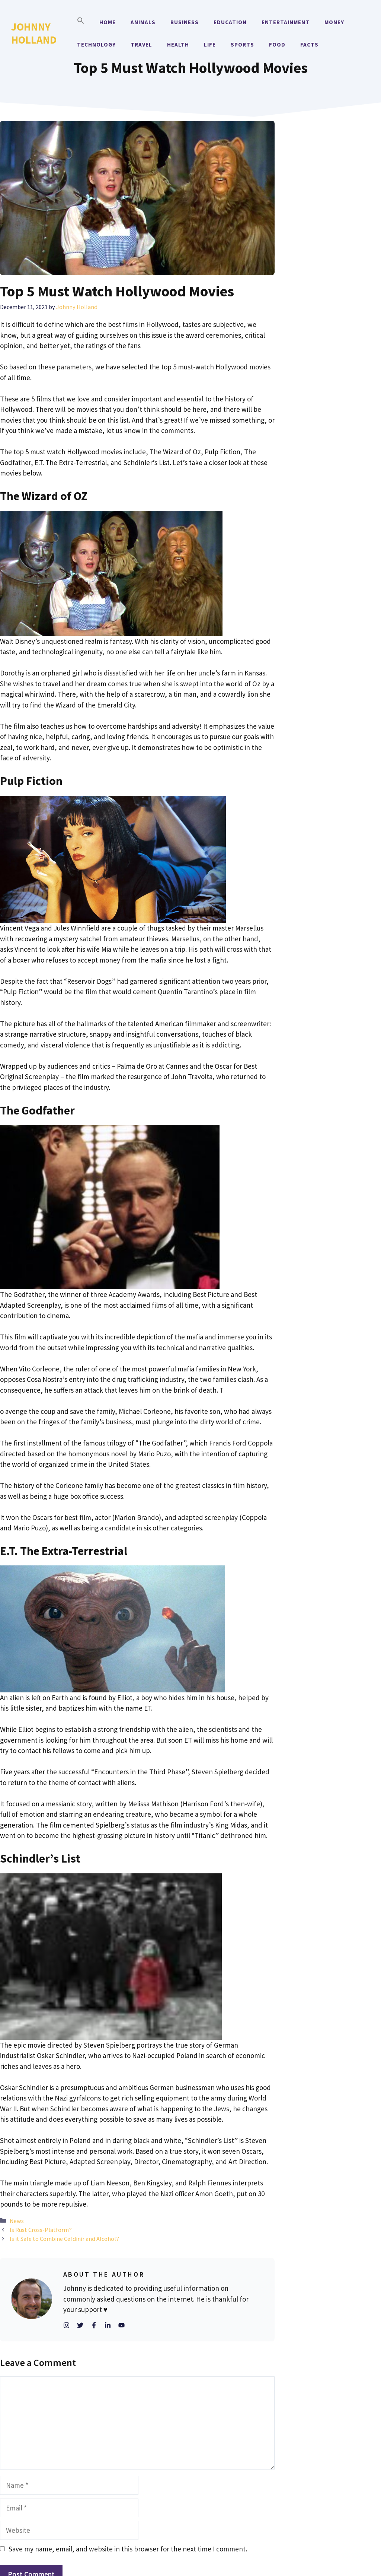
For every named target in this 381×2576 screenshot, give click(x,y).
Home (107, 22)
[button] (81, 22)
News (17, 2220)
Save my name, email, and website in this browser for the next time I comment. (128, 2548)
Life (210, 44)
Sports (242, 44)
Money (334, 22)
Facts (309, 44)
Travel (141, 44)
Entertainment (286, 22)
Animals (143, 22)
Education (230, 22)
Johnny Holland (34, 33)
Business (184, 22)
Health (178, 44)
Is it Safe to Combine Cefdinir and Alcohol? (64, 2238)
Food (277, 44)
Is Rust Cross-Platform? (41, 2229)
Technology (96, 44)
